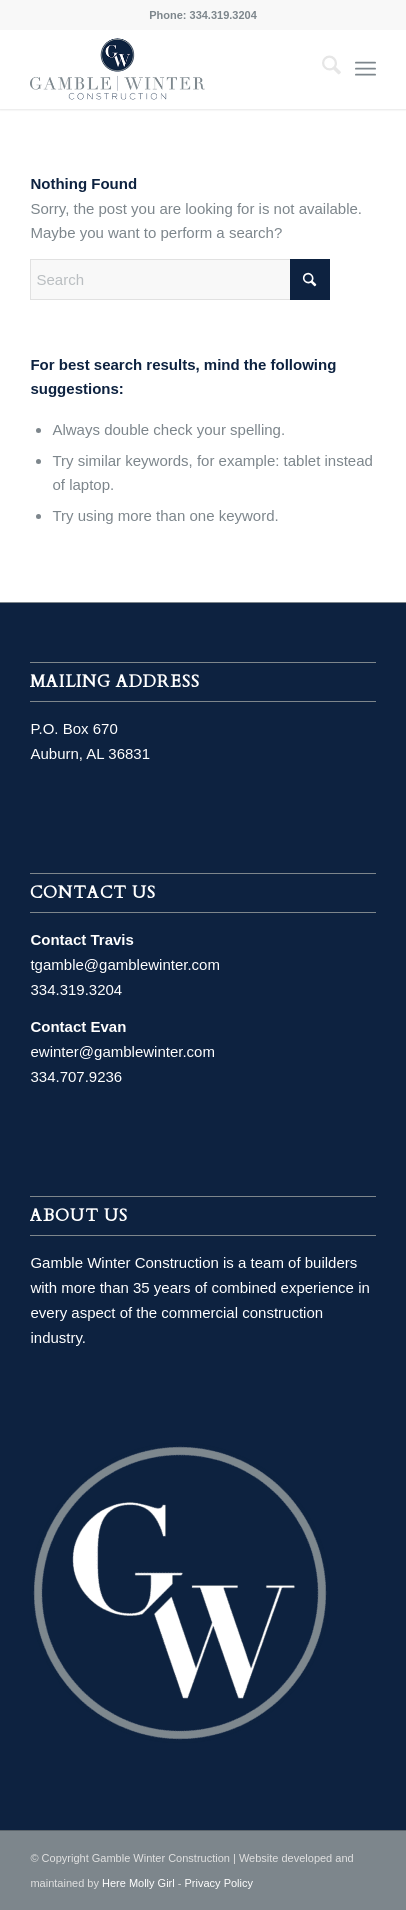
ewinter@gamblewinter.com (122, 1051)
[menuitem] (321, 69)
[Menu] (365, 69)
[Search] (321, 69)
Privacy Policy (219, 1883)
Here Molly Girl (138, 1883)
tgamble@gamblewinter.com (124, 964)
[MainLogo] (168, 69)
